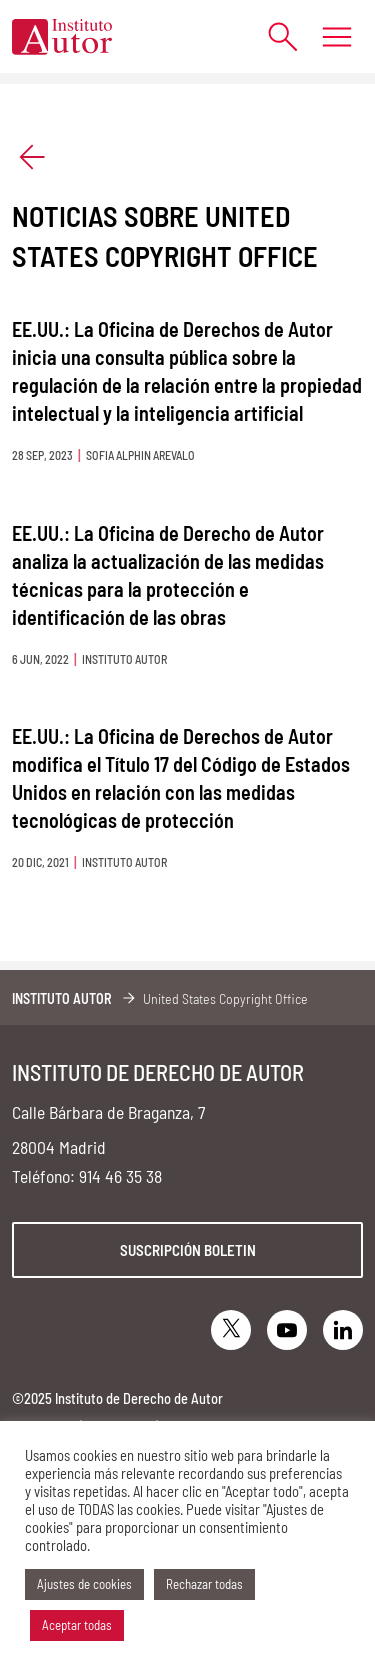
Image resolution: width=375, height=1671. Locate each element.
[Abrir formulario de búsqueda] (272, 36)
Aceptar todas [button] (77, 1625)
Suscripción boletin (188, 1250)
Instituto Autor (62, 998)
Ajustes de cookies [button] (84, 1584)
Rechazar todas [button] (204, 1584)
